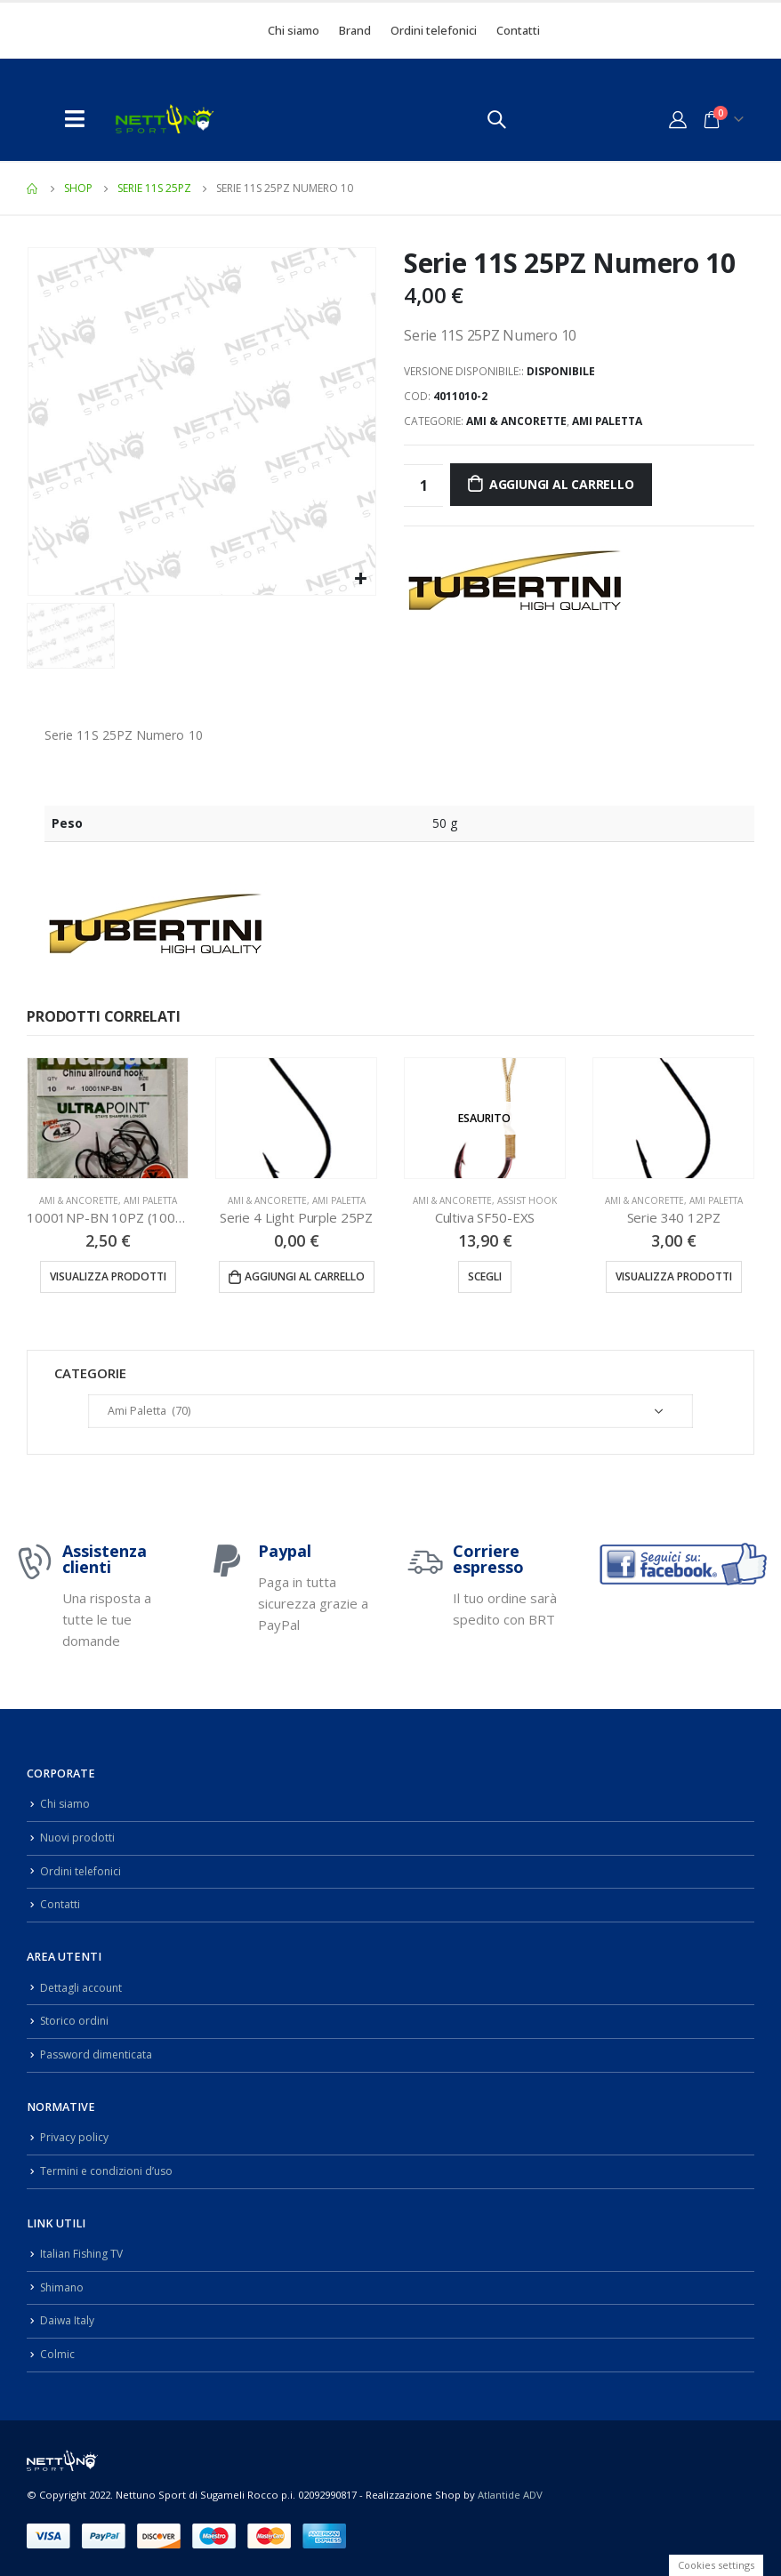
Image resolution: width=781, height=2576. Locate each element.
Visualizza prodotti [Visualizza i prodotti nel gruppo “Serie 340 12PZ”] (674, 1276)
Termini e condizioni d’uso (110, 2171)
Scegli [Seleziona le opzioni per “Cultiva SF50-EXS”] (485, 1276)
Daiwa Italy (67, 2320)
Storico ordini (75, 2020)
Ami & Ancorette (516, 421)
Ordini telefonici (433, 30)
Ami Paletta (607, 421)
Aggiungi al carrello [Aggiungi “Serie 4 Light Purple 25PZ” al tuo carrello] (305, 1276)
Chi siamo (293, 30)
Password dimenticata (98, 2054)
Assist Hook (527, 1200)
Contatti (518, 30)
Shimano (63, 2287)
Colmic (57, 2354)
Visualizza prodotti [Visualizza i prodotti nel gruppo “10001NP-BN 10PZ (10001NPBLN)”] (108, 1276)
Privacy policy (74, 2137)
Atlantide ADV (510, 2493)
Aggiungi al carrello (561, 484)
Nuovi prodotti (78, 1837)
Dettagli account (82, 1987)
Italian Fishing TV (83, 2253)
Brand (355, 30)
